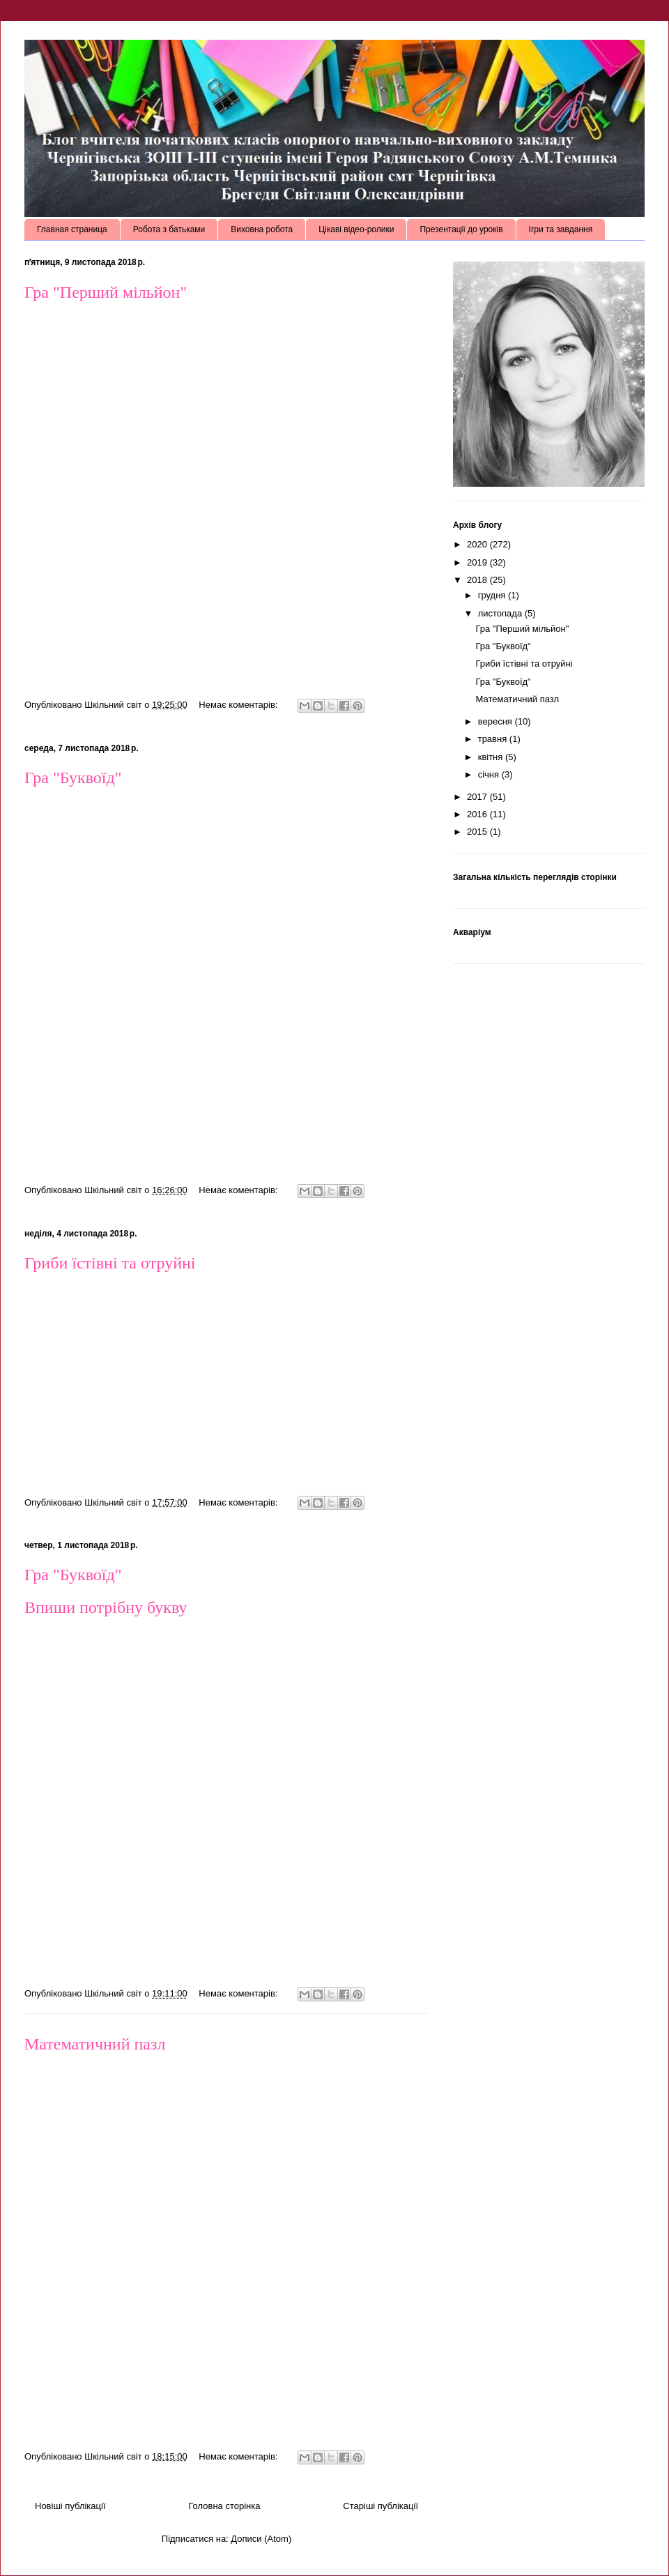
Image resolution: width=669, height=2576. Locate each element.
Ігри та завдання (561, 229)
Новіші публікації (70, 2506)
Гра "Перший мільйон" (105, 292)
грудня (493, 595)
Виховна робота (262, 229)
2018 (478, 580)
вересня (496, 721)
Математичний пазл (94, 2044)
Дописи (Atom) (261, 2538)
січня (490, 774)
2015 (478, 831)
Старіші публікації (380, 2506)
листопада (501, 613)
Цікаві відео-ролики (356, 229)
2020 (478, 544)
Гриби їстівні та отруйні (110, 1263)
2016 (478, 814)
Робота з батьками (169, 229)
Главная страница (72, 229)
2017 (478, 796)
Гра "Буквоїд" (73, 777)
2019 (478, 562)
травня (493, 739)
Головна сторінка (224, 2506)
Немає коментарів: (239, 704)
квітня (491, 757)
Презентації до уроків (461, 229)
